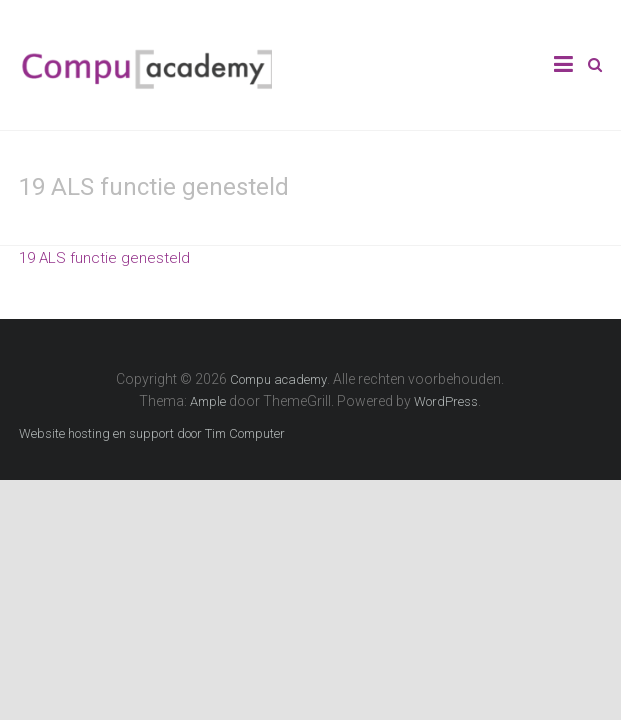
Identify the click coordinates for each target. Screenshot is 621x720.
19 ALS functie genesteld (104, 258)
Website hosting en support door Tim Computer (152, 433)
